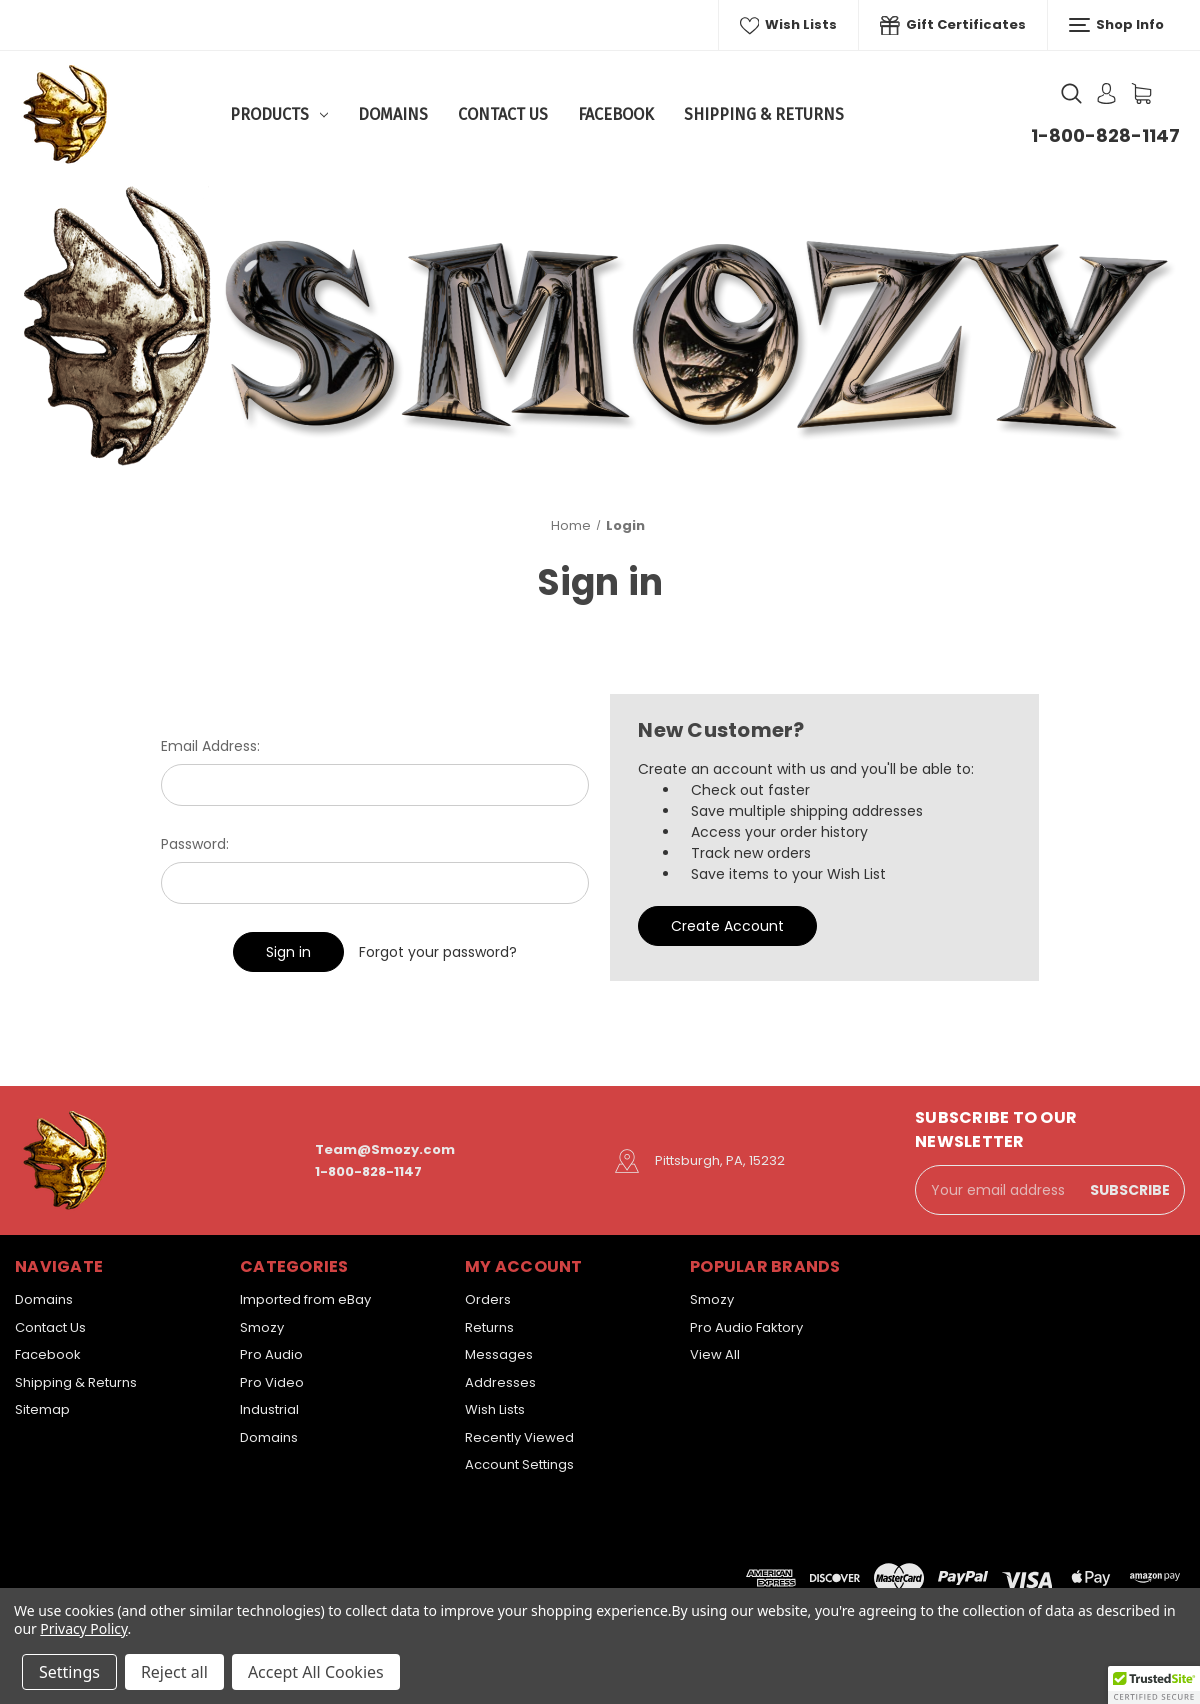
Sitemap (42, 1409)
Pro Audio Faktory (746, 1327)
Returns (489, 1327)
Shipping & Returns (764, 114)
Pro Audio (271, 1354)
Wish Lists (789, 25)
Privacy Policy (83, 1628)
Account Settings (519, 1464)
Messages (499, 1354)
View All (715, 1354)
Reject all (174, 1672)
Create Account (727, 926)
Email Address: (210, 746)
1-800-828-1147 (1105, 135)
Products (279, 114)
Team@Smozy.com (385, 1149)
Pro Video (272, 1382)
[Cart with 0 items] (1141, 93)
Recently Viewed (519, 1437)
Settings (69, 1672)
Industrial (269, 1409)
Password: (195, 844)
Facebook (616, 114)
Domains (393, 114)
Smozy (262, 1327)
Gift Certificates (953, 25)
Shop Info (1116, 25)
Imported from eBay (305, 1299)
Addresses (500, 1382)
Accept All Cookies (316, 1672)
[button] (1154, 1685)
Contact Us (503, 114)
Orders (488, 1299)
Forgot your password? (438, 952)
